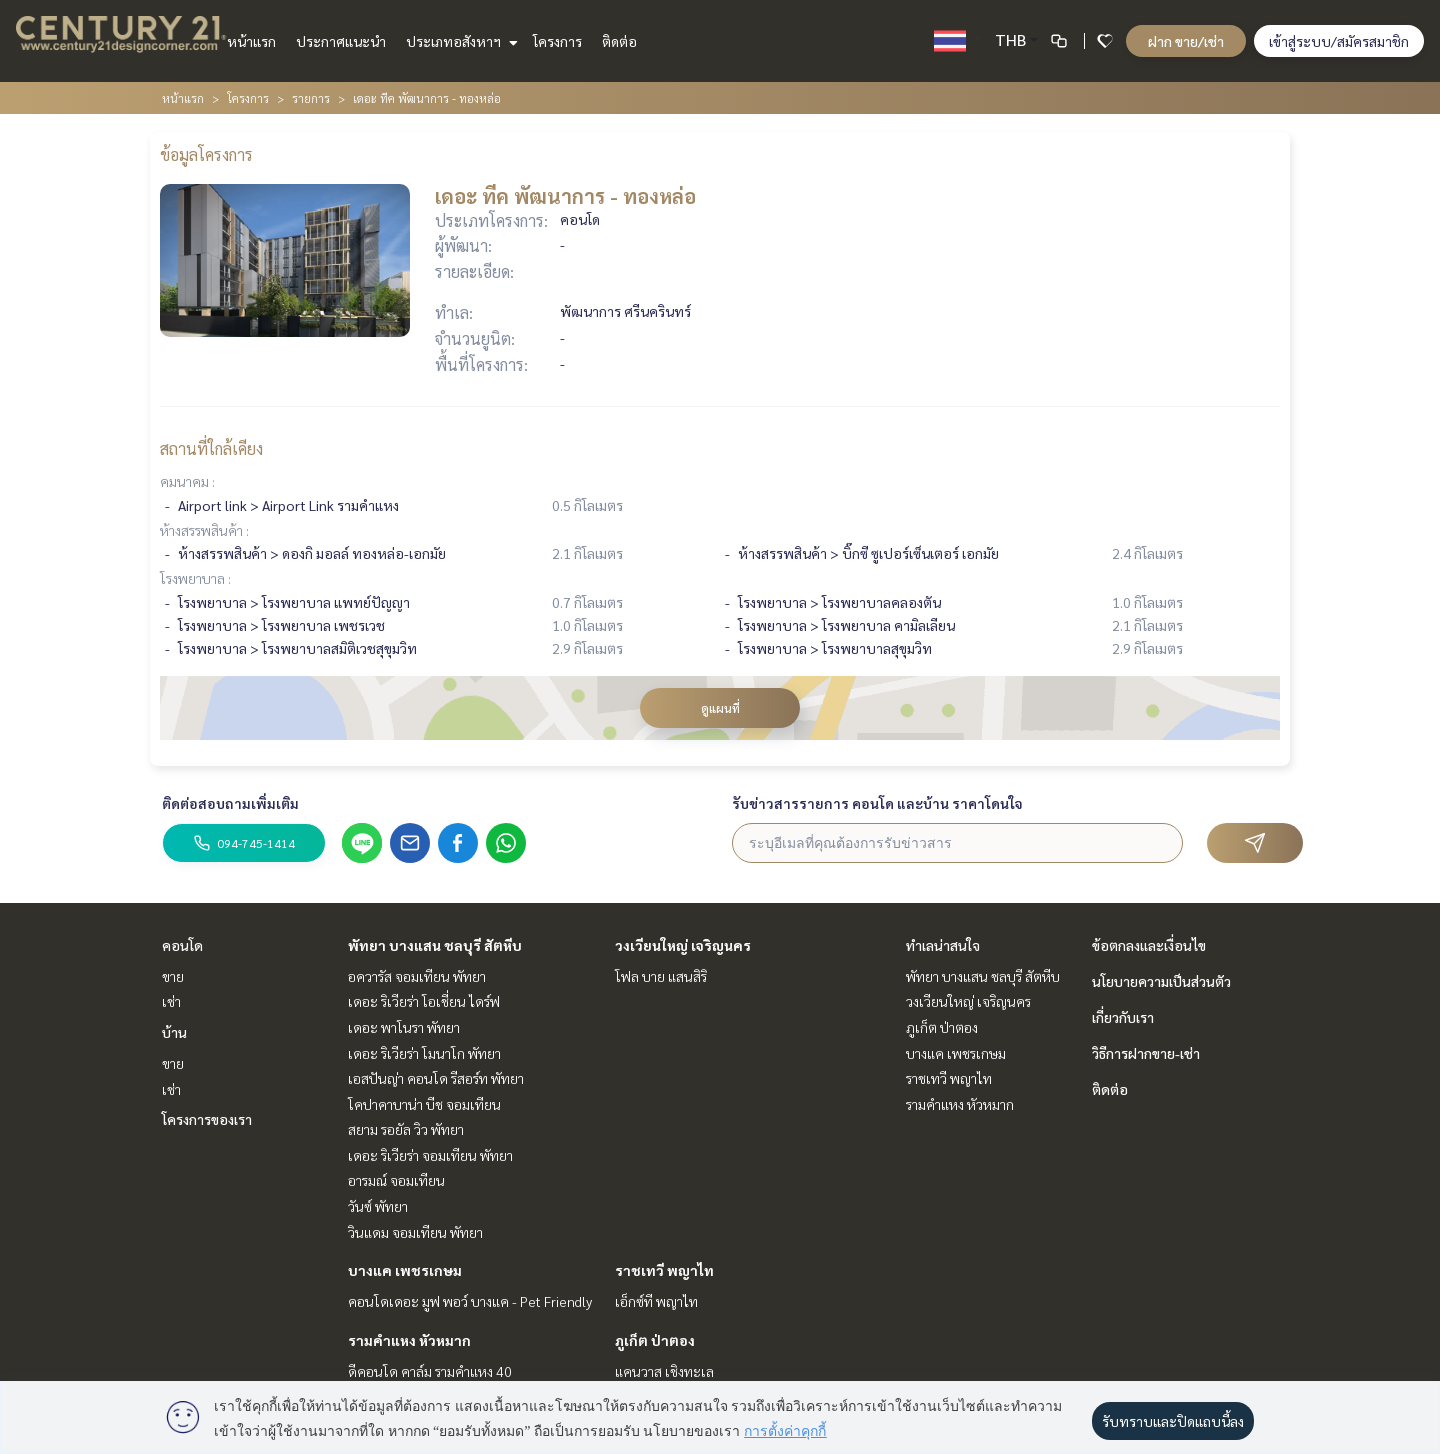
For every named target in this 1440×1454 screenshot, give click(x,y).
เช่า (171, 1001)
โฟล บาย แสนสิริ (661, 976)
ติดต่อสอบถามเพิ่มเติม (230, 803)
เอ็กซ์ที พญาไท (656, 1301)
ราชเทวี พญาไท (664, 1270)
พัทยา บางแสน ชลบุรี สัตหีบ (435, 945)
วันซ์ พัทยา (378, 1206)
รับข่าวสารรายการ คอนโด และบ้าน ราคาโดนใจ (877, 803)
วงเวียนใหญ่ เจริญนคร (683, 945)
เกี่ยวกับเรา (1123, 1017)
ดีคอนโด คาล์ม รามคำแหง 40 (430, 1371)
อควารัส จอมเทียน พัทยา (417, 976)
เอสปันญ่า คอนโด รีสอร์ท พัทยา (436, 1078)
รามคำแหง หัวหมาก (409, 1340)
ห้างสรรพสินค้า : (204, 530)
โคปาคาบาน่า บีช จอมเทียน (424, 1104)
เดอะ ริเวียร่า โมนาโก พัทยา (424, 1053)
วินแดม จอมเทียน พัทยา (415, 1232)
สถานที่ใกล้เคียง (211, 448)
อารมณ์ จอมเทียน (396, 1180)
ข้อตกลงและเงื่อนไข (1149, 945)
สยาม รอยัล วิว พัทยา (406, 1129)
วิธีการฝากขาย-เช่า (1146, 1053)
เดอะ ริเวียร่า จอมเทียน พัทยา (430, 1155)
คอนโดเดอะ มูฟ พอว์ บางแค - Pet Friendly (470, 1301)
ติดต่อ (619, 41)
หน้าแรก (251, 41)
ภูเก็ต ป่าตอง (655, 1340)
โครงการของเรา (207, 1119)
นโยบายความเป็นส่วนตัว (1161, 981)
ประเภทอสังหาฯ (459, 41)
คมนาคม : (187, 481)
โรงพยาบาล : (195, 578)
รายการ (311, 98)
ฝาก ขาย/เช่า (1186, 41)
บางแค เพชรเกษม (405, 1270)
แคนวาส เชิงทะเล (664, 1371)
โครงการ (557, 41)
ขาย (173, 976)
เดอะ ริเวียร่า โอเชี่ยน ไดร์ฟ (424, 1001)
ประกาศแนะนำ (341, 41)
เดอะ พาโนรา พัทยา (404, 1027)
